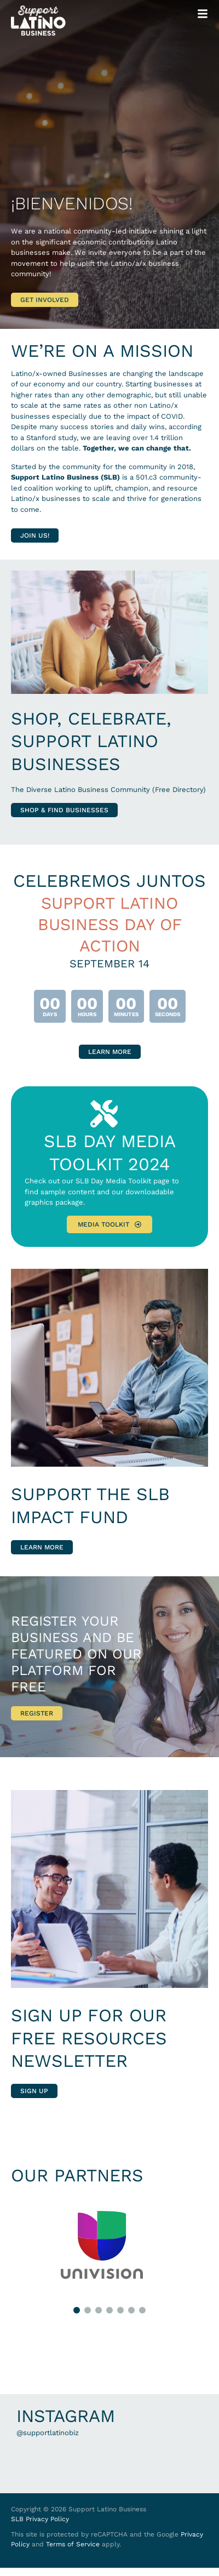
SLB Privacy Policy (40, 2519)
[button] (76, 2310)
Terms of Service (73, 2544)
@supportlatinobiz (47, 2433)
